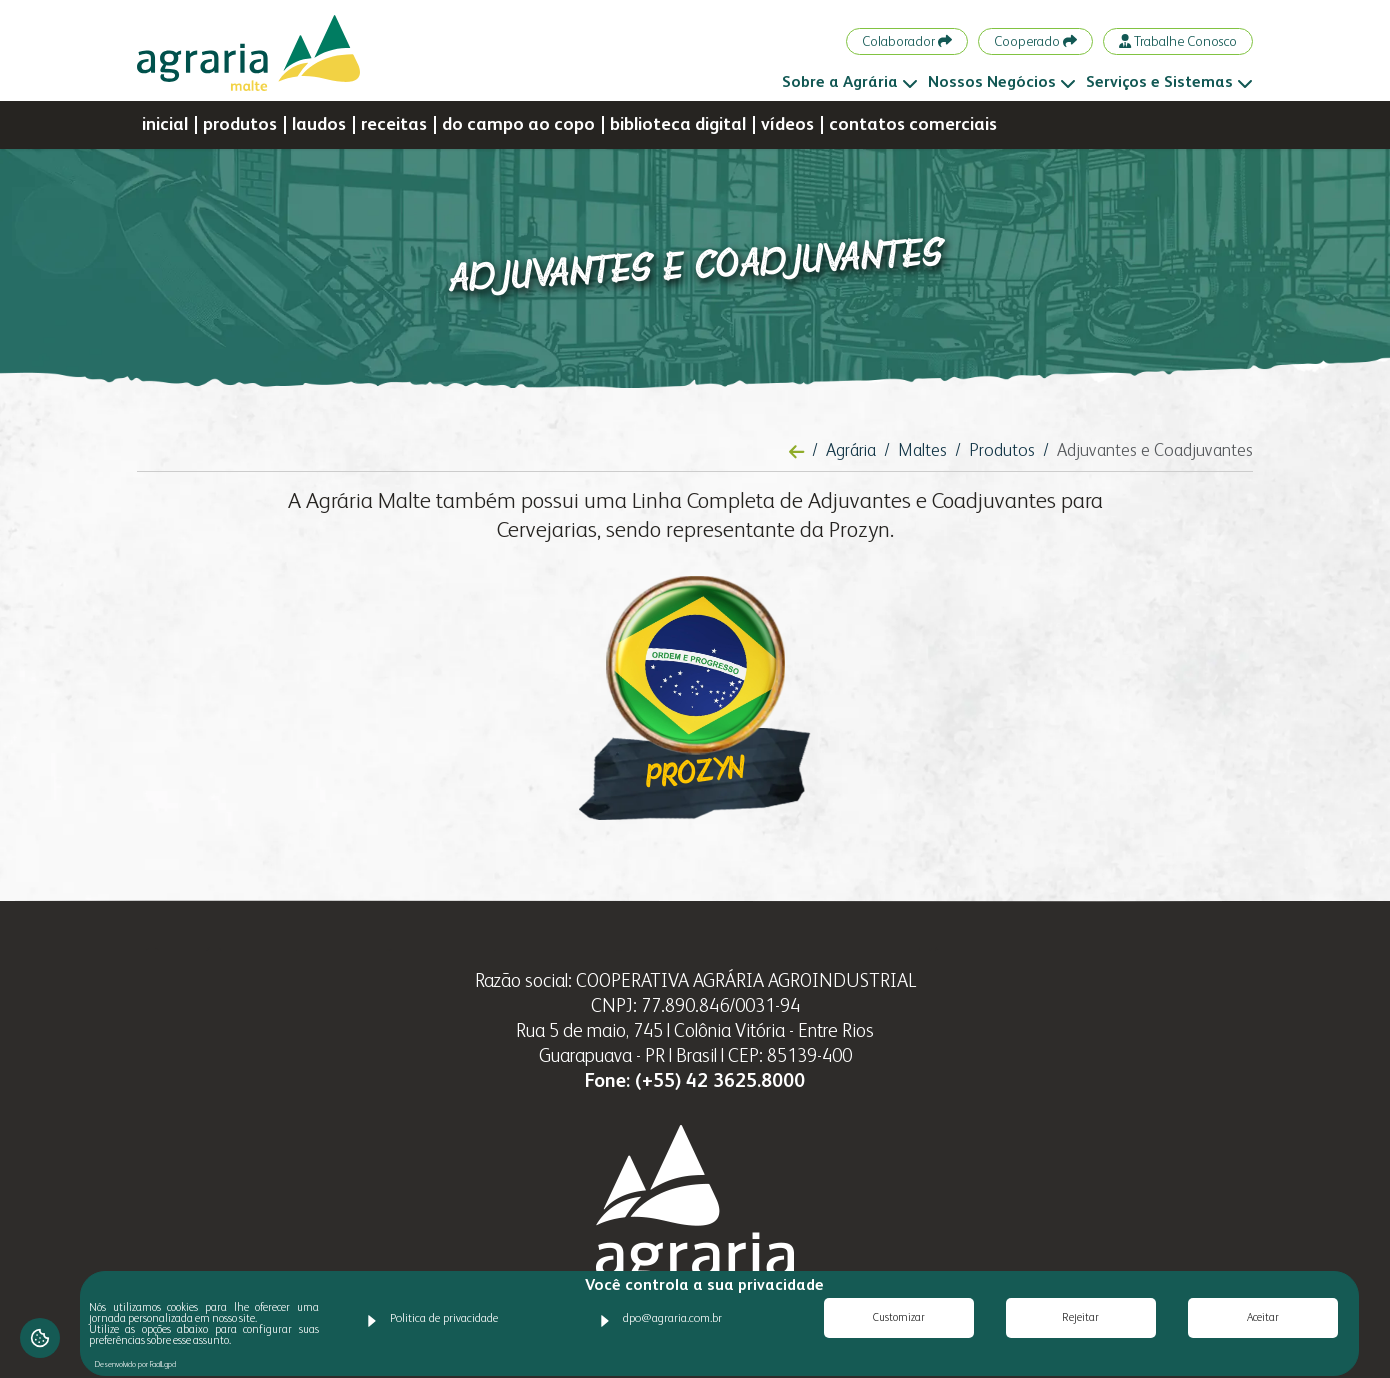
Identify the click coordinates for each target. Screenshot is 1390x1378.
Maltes (922, 451)
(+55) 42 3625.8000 (720, 1081)
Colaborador (907, 41)
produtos (240, 125)
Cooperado (1035, 41)
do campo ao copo (518, 125)
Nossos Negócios (1002, 83)
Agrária (851, 451)
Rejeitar (1080, 1318)
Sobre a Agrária (850, 83)
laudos (319, 125)
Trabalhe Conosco (1178, 41)
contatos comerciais (913, 125)
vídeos (787, 125)
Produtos (1002, 451)
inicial (165, 125)
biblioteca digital (678, 125)
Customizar (899, 1318)
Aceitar (1263, 1318)
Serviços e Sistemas (1169, 83)
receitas (394, 125)
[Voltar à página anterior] (796, 453)
